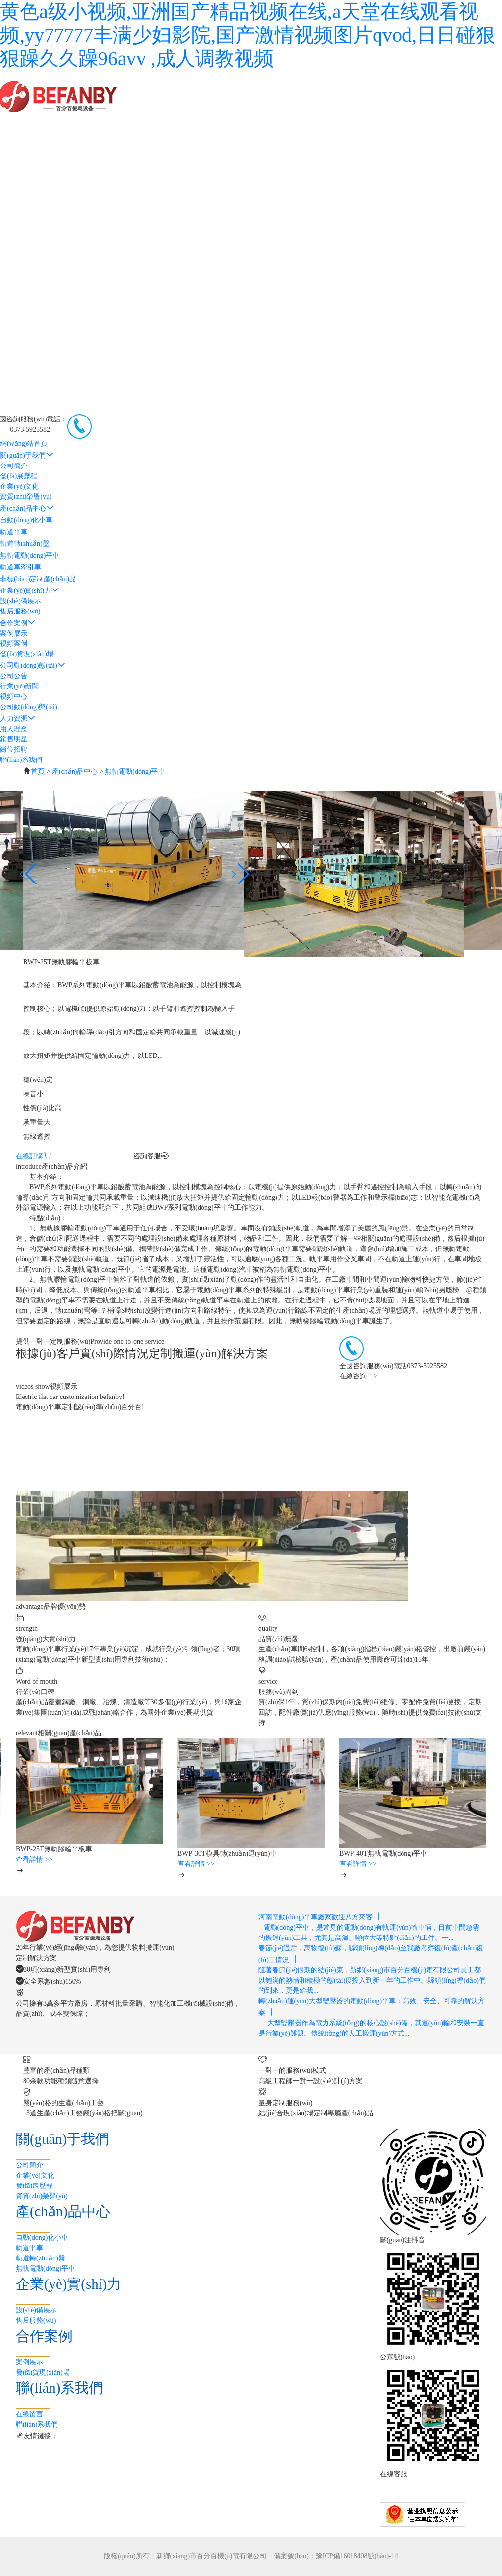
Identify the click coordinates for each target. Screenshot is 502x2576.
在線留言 (29, 2414)
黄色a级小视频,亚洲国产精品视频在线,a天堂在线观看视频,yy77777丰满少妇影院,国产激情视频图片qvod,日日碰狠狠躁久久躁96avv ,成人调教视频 (247, 35)
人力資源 (17, 718)
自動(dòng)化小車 (26, 520)
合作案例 (17, 623)
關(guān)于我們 (26, 455)
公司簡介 (13, 465)
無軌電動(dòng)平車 (29, 555)
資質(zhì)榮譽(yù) (26, 496)
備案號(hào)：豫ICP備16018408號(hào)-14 (336, 2556)
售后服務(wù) (20, 611)
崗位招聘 (13, 749)
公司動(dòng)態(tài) (32, 665)
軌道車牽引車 (20, 567)
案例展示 (13, 633)
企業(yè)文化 (19, 486)
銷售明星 (13, 739)
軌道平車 (13, 532)
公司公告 (13, 676)
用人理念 (13, 729)
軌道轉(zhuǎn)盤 (25, 543)
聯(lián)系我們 (21, 759)
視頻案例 (13, 643)
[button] (239, 874)
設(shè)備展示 (20, 601)
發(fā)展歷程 (18, 476)
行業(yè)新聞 (19, 686)
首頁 (38, 771)
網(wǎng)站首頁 (24, 443)
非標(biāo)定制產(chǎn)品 (38, 579)
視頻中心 (13, 696)
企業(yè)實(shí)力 (29, 590)
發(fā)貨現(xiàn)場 (27, 654)
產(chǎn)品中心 (27, 508)
